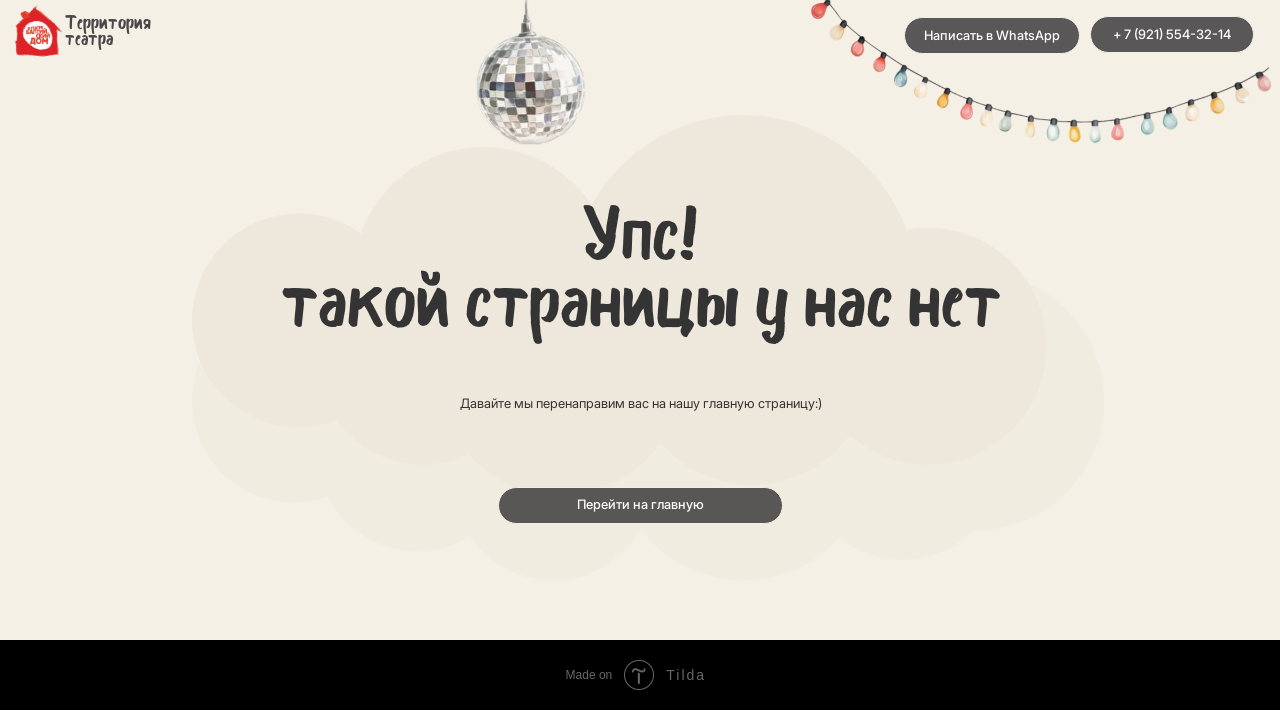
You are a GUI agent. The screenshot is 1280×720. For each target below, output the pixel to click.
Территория (108, 24)
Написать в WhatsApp (992, 35)
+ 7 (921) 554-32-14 (1172, 34)
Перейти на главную (640, 504)
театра (89, 40)
